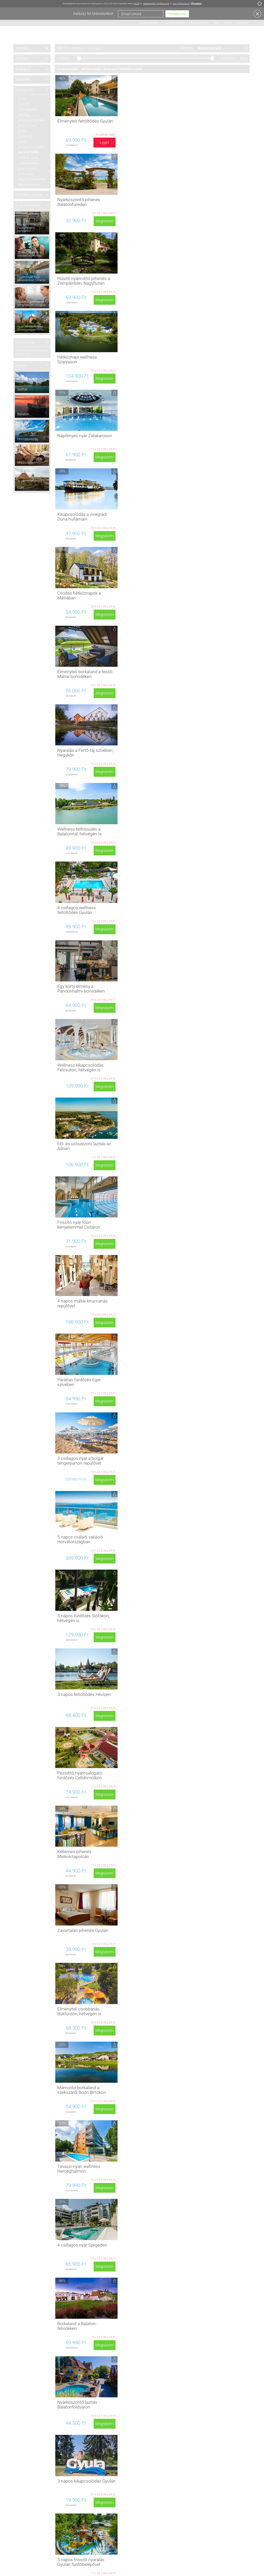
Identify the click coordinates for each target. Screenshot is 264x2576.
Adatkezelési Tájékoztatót (86, 1281)
